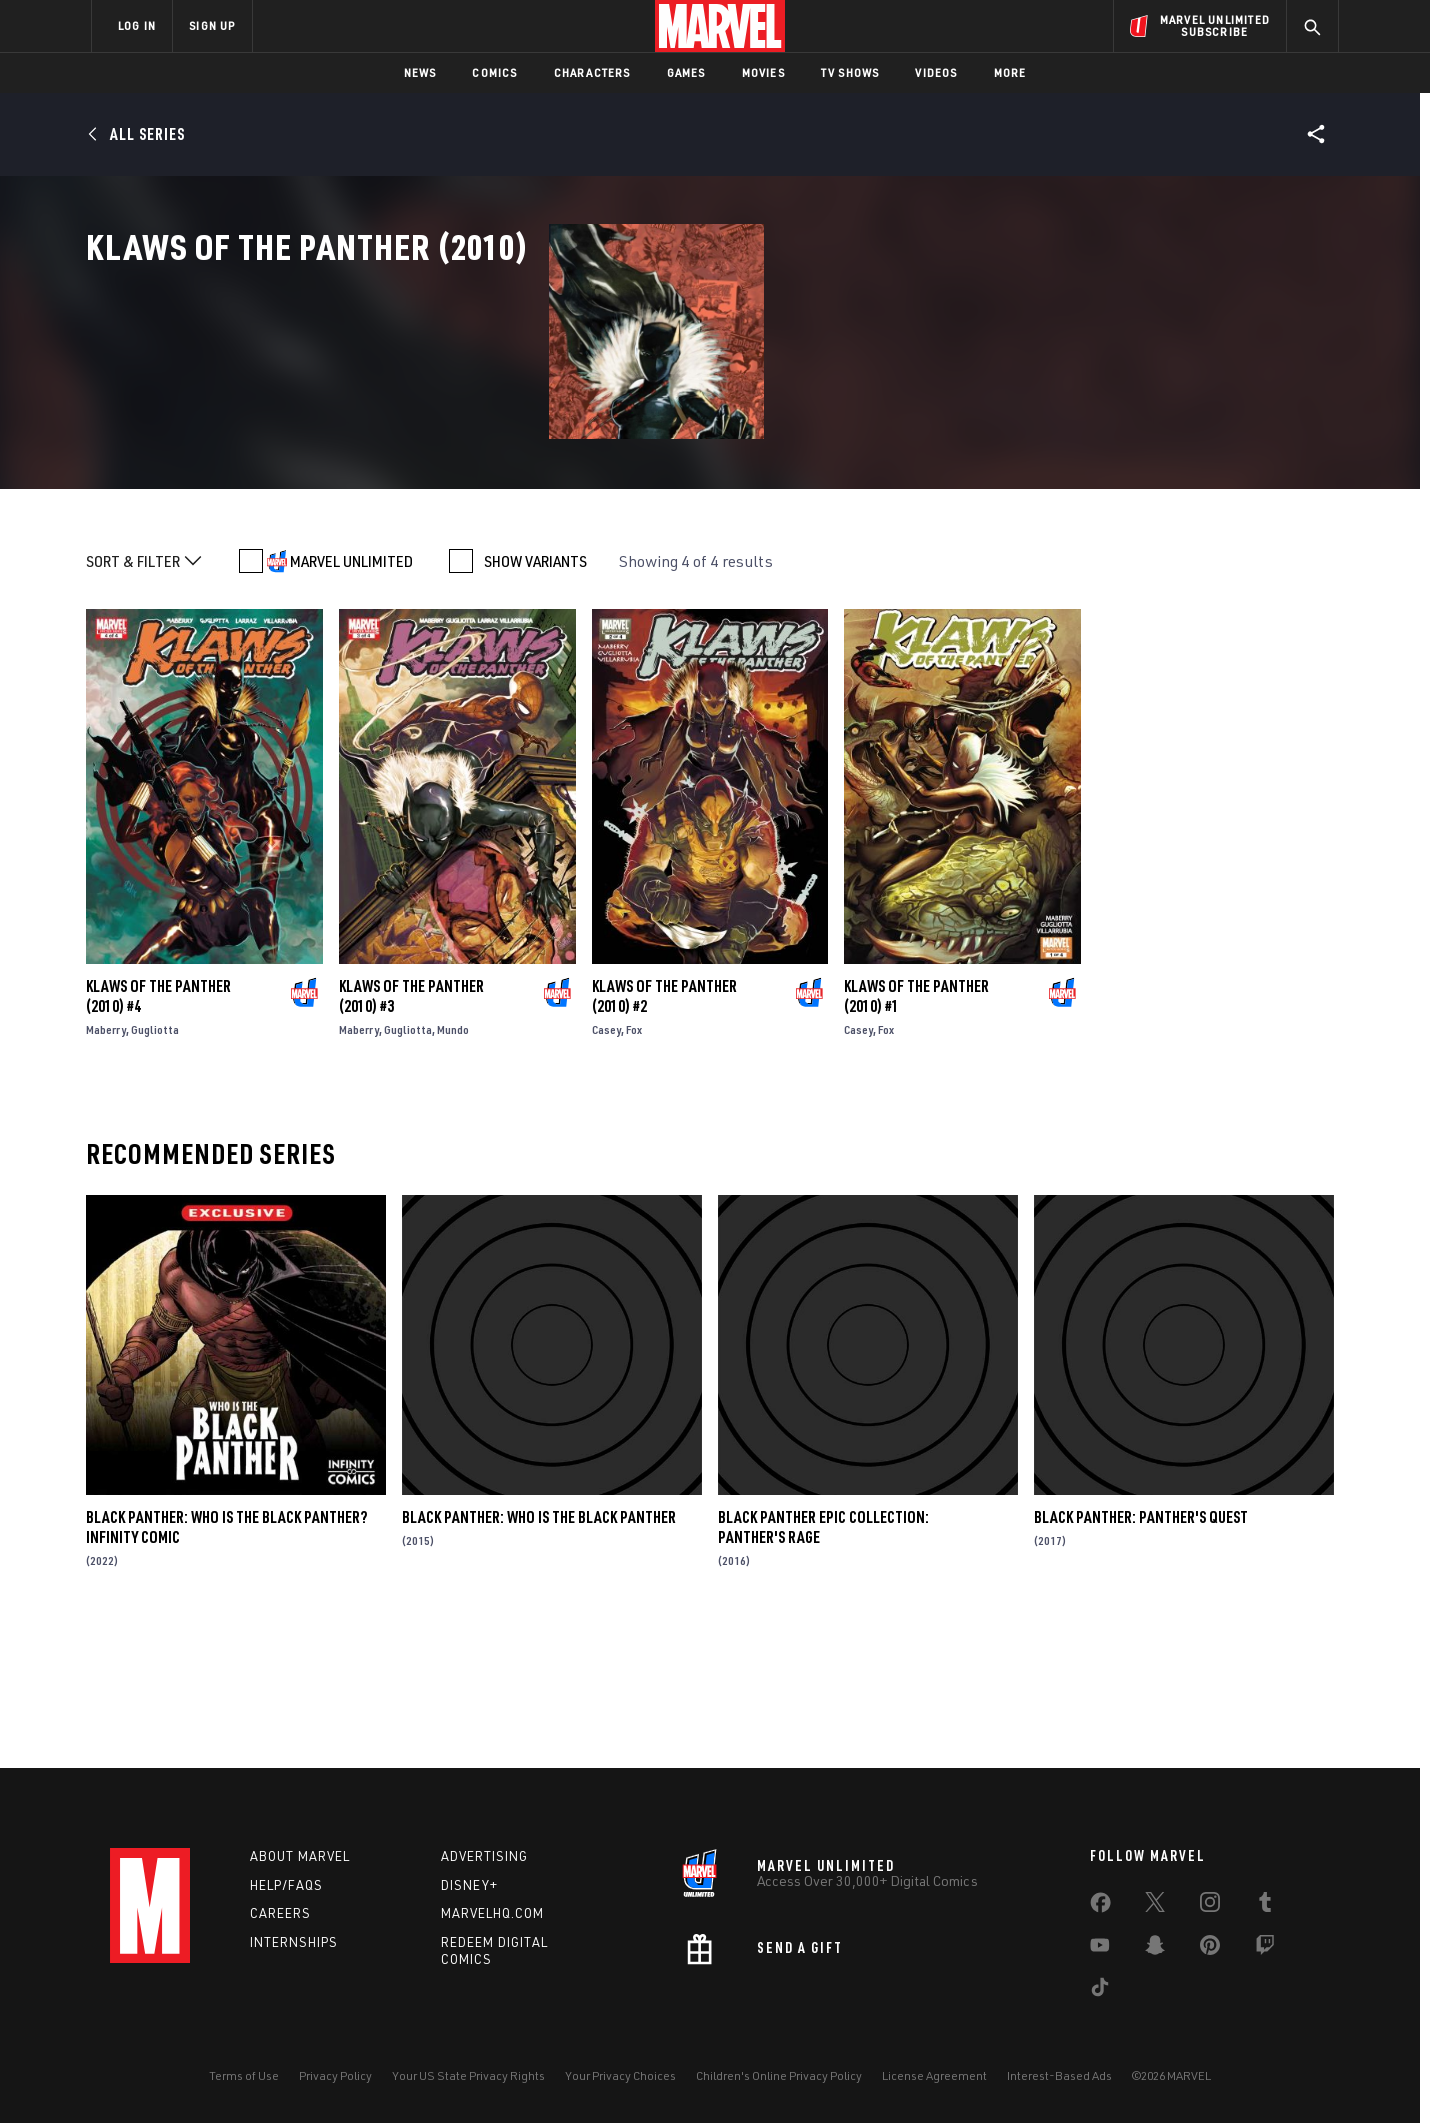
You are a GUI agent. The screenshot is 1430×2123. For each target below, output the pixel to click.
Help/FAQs (286, 1885)
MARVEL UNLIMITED (351, 696)
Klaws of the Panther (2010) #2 (664, 1131)
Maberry (106, 1164)
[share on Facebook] (1100, 1907)
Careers (280, 1913)
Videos (936, 72)
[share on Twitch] (1265, 1949)
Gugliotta (155, 1164)
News (420, 72)
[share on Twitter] (1155, 1906)
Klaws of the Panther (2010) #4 (158, 1131)
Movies (763, 72)
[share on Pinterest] (1210, 1949)
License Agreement (934, 2075)
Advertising (484, 1856)
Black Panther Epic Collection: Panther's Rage (823, 1662)
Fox (634, 1164)
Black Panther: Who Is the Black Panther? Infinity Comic (226, 1662)
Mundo (453, 1164)
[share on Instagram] (1210, 1906)
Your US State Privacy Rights (468, 2075)
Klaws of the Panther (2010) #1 (916, 1131)
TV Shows (850, 72)
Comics (494, 72)
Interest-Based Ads (1059, 2075)
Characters (592, 72)
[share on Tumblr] (1265, 1906)
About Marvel (300, 1856)
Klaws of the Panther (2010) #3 (411, 1131)
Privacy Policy (335, 2075)
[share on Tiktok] (1100, 1991)
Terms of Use (244, 2075)
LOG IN (137, 25)
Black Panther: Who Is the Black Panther (539, 1652)
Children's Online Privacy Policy (779, 2075)
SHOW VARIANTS (535, 696)
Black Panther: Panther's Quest (1141, 1652)
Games (686, 72)
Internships (294, 1942)
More (1010, 72)
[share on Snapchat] (1155, 1949)
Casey (606, 1164)
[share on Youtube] (1100, 1949)
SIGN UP (212, 25)
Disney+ (469, 1885)
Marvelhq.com (492, 1913)
